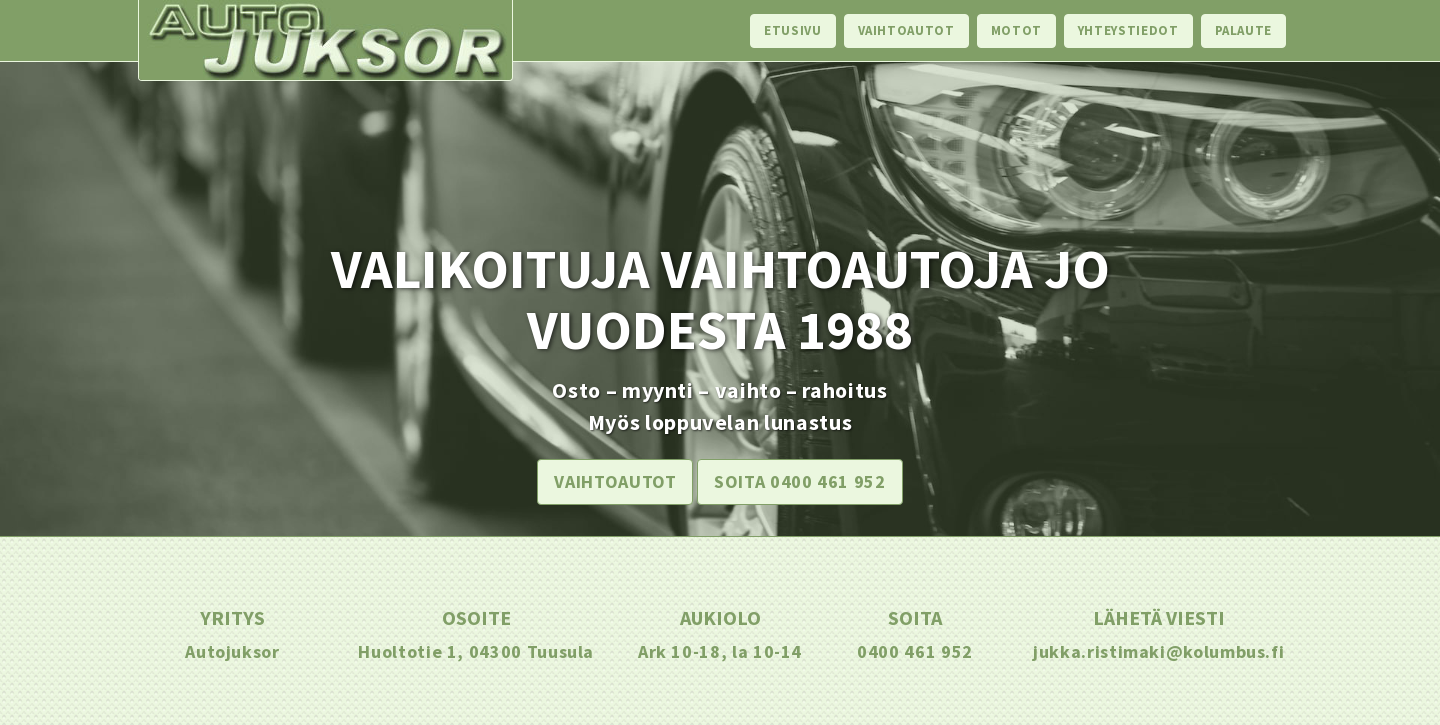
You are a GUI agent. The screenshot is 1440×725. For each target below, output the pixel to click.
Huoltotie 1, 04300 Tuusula (476, 651)
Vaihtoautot (906, 30)
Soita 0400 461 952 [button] (800, 481)
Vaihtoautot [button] (615, 481)
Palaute (1243, 30)
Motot (1016, 30)
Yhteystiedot (1128, 30)
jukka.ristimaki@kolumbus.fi (1158, 651)
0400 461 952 (915, 651)
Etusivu (792, 30)
